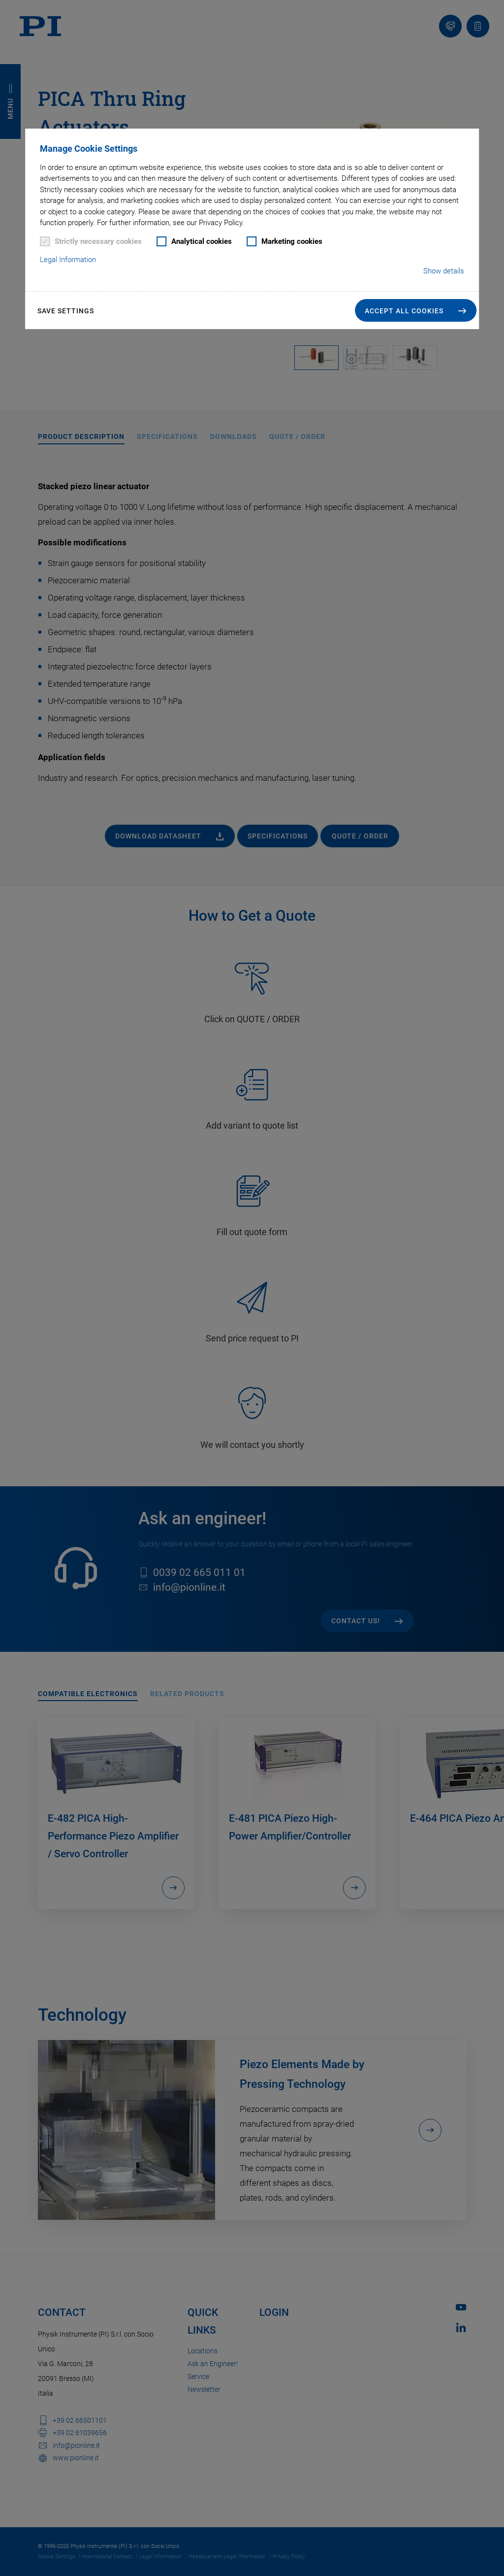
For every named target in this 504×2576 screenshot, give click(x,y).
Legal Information (68, 259)
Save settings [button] (65, 311)
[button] (415, 310)
